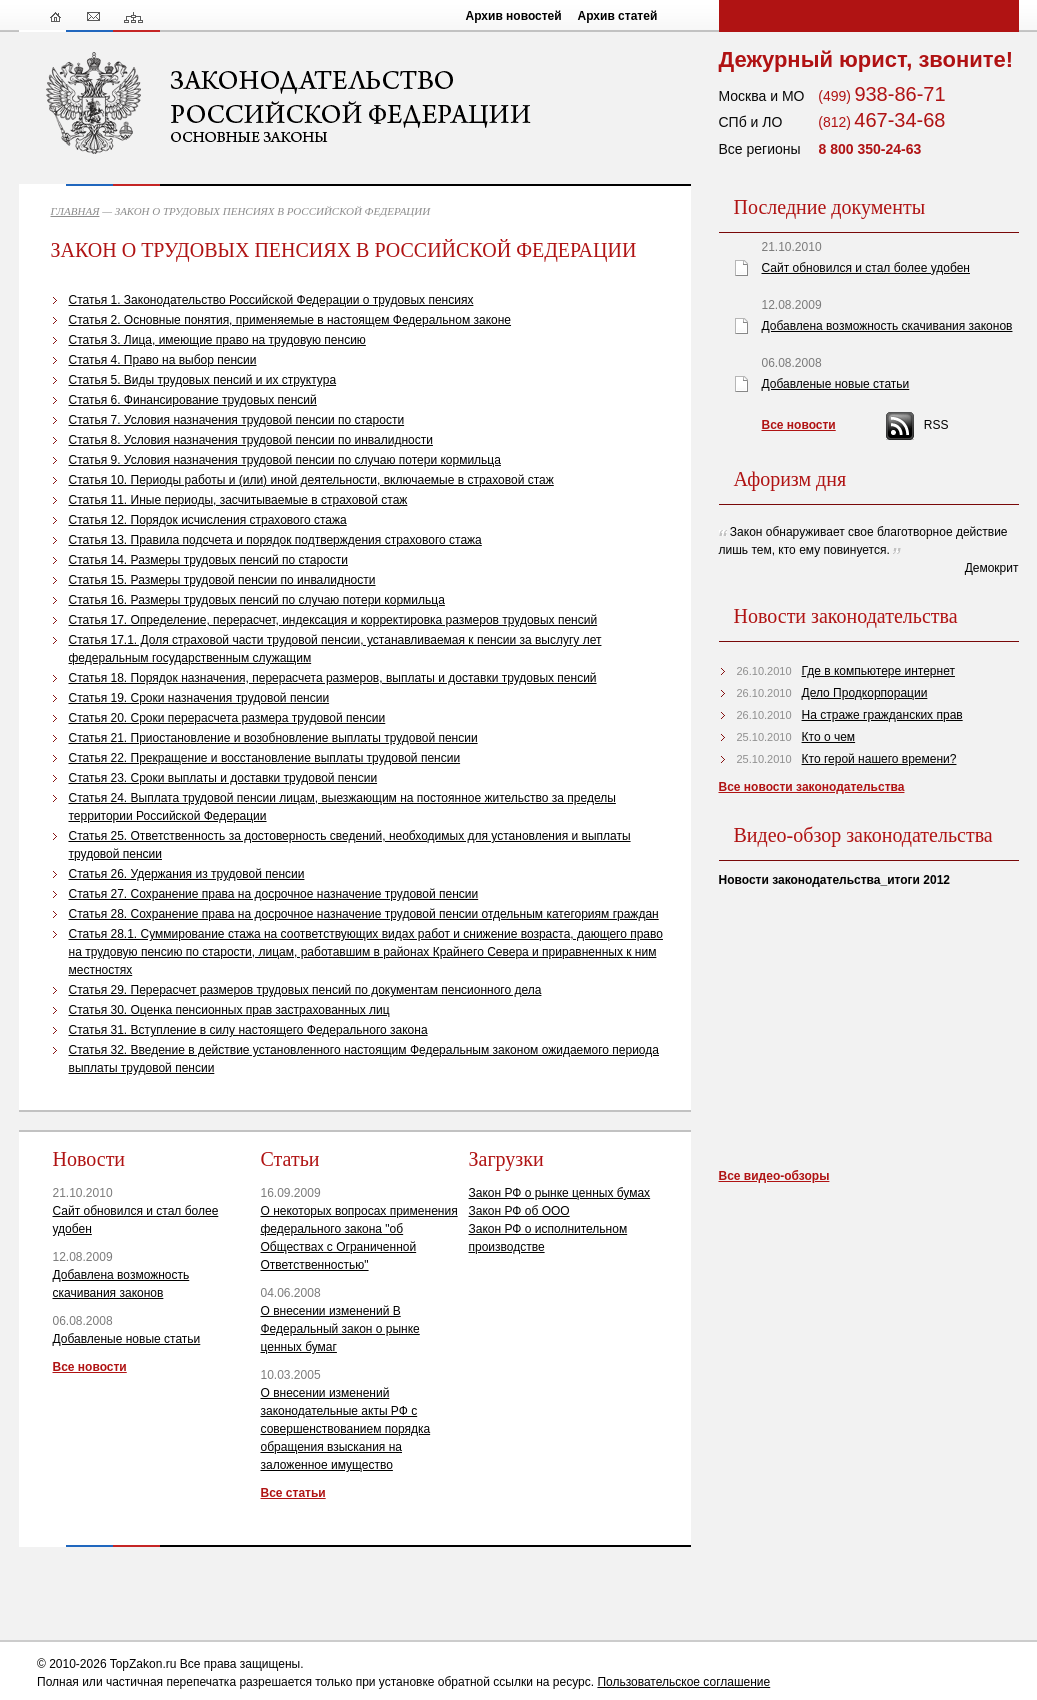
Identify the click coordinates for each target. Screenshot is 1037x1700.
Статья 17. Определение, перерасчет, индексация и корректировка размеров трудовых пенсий (333, 620)
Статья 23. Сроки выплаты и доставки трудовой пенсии (223, 778)
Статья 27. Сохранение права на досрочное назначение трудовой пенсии (274, 894)
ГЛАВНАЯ (75, 211)
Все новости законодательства (812, 787)
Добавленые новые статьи (127, 1339)
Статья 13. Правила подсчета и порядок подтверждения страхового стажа (275, 540)
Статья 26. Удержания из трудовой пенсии (187, 874)
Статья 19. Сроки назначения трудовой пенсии (199, 698)
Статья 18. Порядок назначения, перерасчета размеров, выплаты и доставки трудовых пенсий (333, 678)
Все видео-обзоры (774, 1176)
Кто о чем (829, 737)
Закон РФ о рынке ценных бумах (560, 1193)
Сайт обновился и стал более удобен (866, 268)
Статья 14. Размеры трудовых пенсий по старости (209, 560)
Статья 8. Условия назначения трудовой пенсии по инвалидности (251, 440)
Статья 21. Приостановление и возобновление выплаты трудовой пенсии (273, 738)
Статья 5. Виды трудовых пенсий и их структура (203, 380)
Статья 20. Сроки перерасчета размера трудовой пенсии (227, 718)
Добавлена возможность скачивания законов (887, 326)
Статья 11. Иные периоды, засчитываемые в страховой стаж (238, 500)
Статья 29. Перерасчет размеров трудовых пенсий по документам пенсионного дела (305, 990)
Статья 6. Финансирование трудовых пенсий (193, 400)
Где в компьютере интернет (878, 671)
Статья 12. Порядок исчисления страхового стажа (208, 520)
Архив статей (618, 16)
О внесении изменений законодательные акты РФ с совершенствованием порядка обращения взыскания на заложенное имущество (346, 1429)
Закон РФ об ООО (519, 1211)
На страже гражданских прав (882, 715)
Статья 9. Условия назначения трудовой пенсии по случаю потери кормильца (285, 460)
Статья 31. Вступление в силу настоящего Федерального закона (248, 1030)
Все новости (90, 1367)
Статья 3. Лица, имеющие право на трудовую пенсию (217, 340)
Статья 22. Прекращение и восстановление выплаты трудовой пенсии (265, 758)
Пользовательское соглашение (683, 1682)
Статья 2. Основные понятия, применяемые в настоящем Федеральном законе (290, 320)
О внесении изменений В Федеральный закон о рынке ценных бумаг (340, 1329)
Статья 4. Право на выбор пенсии (163, 360)
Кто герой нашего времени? (879, 759)
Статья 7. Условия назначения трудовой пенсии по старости (237, 420)
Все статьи (293, 1493)
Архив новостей (514, 16)
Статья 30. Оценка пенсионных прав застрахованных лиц (229, 1010)
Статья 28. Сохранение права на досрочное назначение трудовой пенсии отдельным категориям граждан (364, 914)
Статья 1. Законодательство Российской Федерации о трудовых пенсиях (271, 300)
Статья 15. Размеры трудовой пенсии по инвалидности (222, 580)
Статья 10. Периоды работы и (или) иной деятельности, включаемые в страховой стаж (311, 480)
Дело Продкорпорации (865, 693)
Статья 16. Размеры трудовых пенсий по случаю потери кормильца (257, 600)
